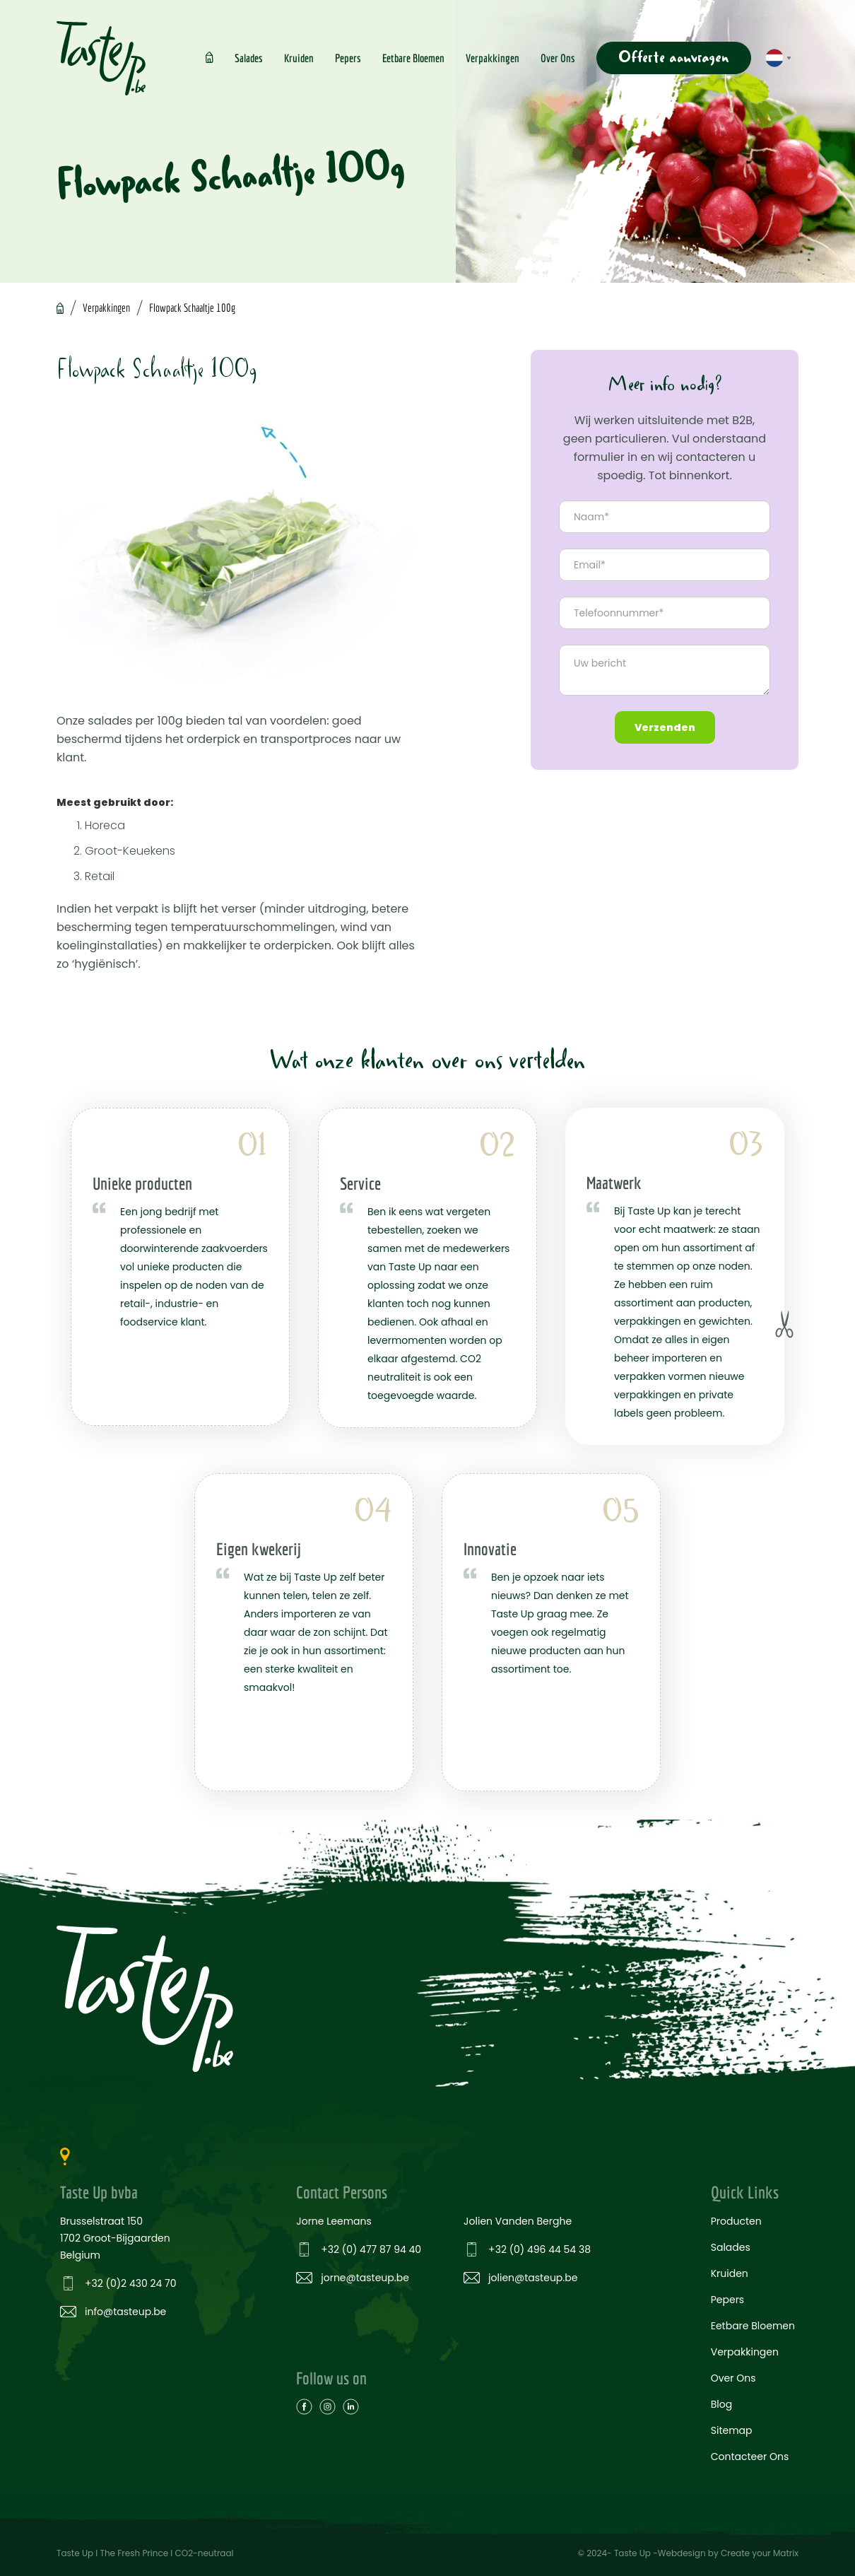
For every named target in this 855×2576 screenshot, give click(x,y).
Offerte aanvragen (673, 57)
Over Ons (558, 58)
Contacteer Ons (750, 2456)
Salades (249, 58)
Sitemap (732, 2430)
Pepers (348, 58)
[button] (778, 58)
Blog (721, 2404)
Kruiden (299, 58)
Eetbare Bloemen (413, 58)
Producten (736, 2221)
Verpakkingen (492, 58)
